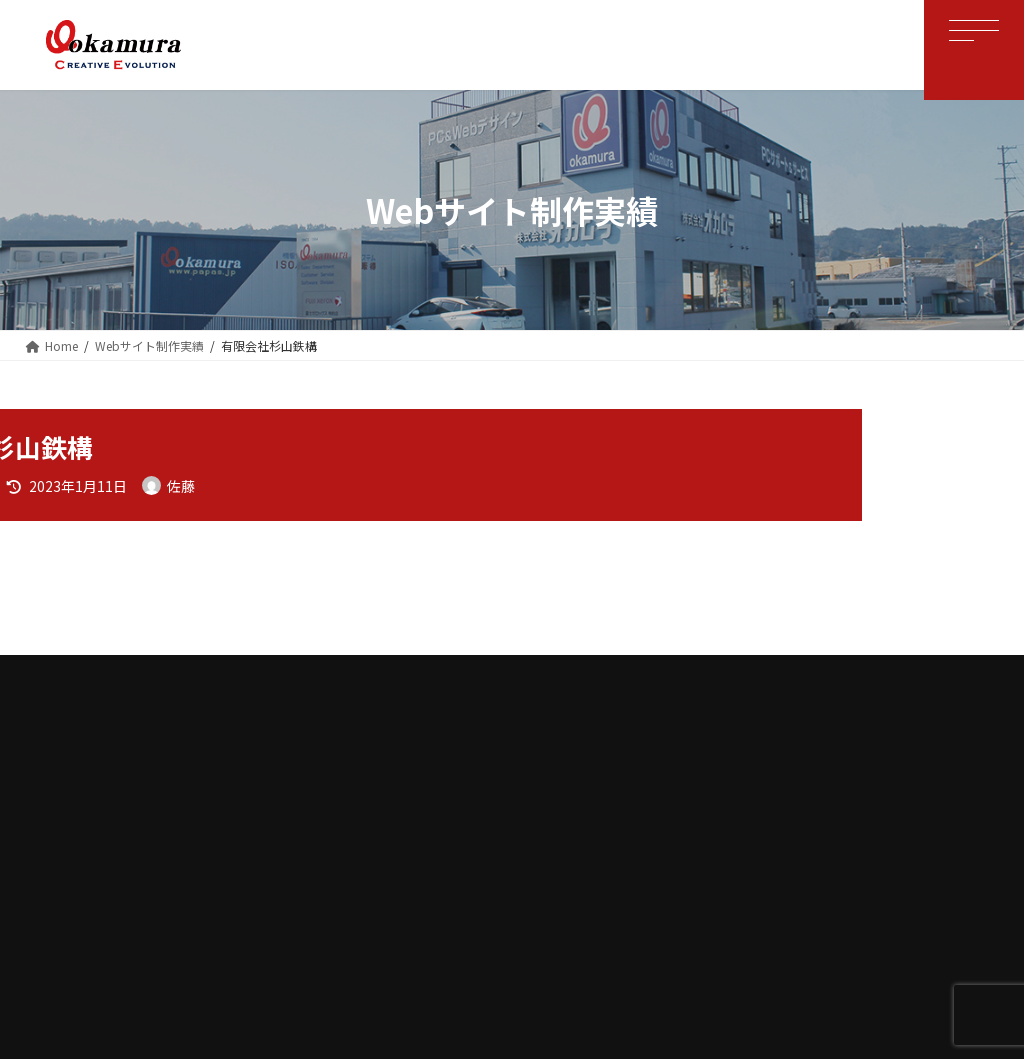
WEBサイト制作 (502, 783)
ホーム (249, 783)
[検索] (952, 432)
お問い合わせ (757, 783)
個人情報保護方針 (633, 783)
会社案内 (331, 783)
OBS (407, 783)
